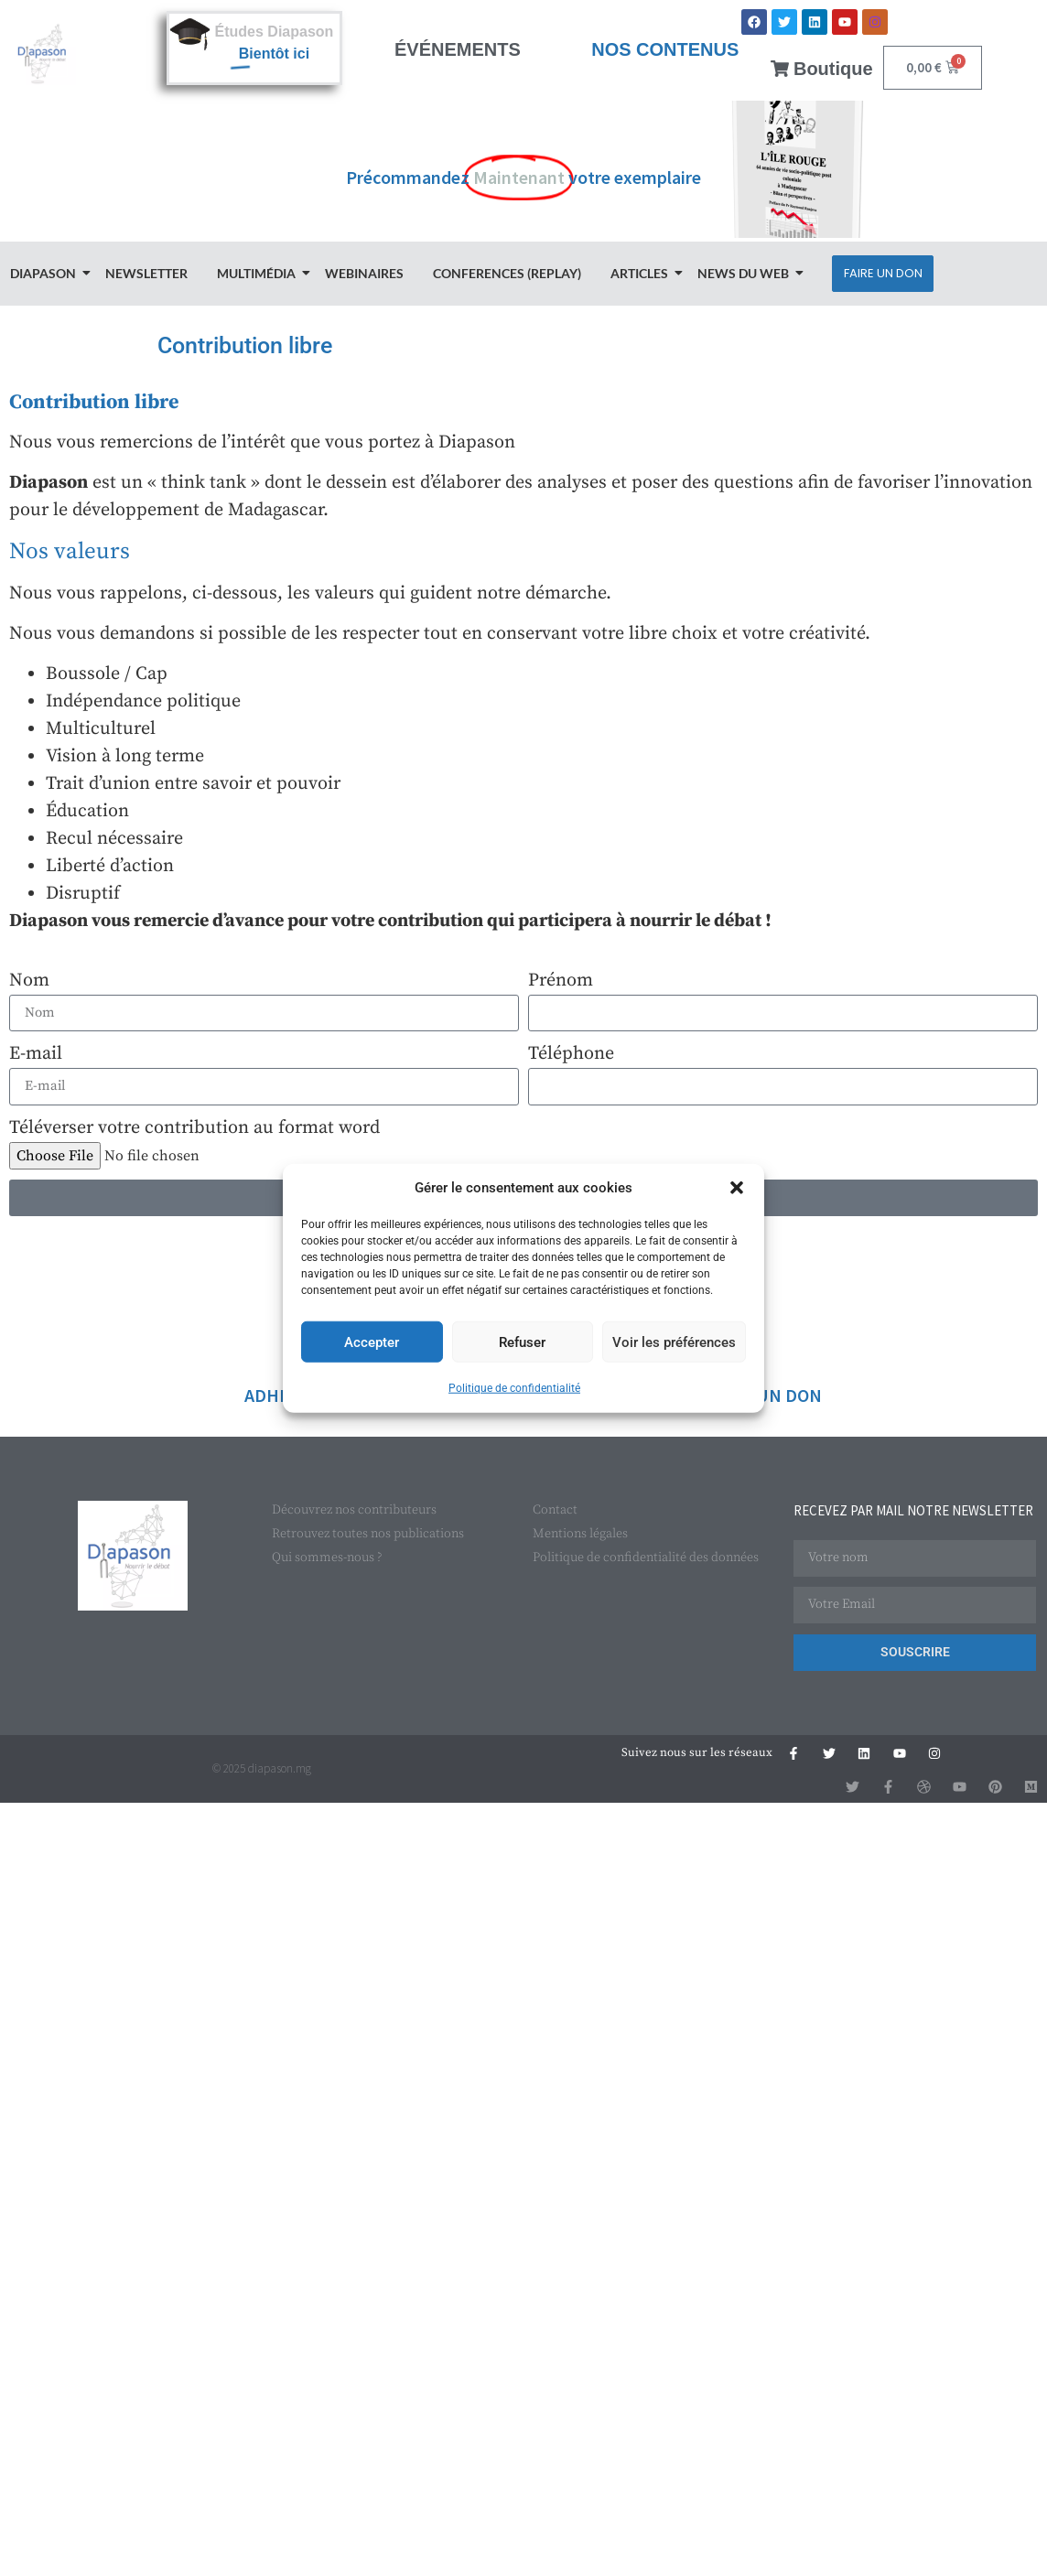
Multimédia (259, 273)
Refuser (522, 1341)
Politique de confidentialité (514, 1388)
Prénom (560, 980)
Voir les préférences (674, 1341)
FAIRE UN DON (764, 1395)
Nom (29, 980)
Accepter (371, 1341)
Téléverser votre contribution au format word (194, 1127)
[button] (737, 1188)
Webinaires (364, 273)
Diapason (45, 273)
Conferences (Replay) (507, 273)
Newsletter (146, 273)
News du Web (745, 273)
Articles (642, 273)
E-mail (35, 1053)
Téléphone (571, 1053)
